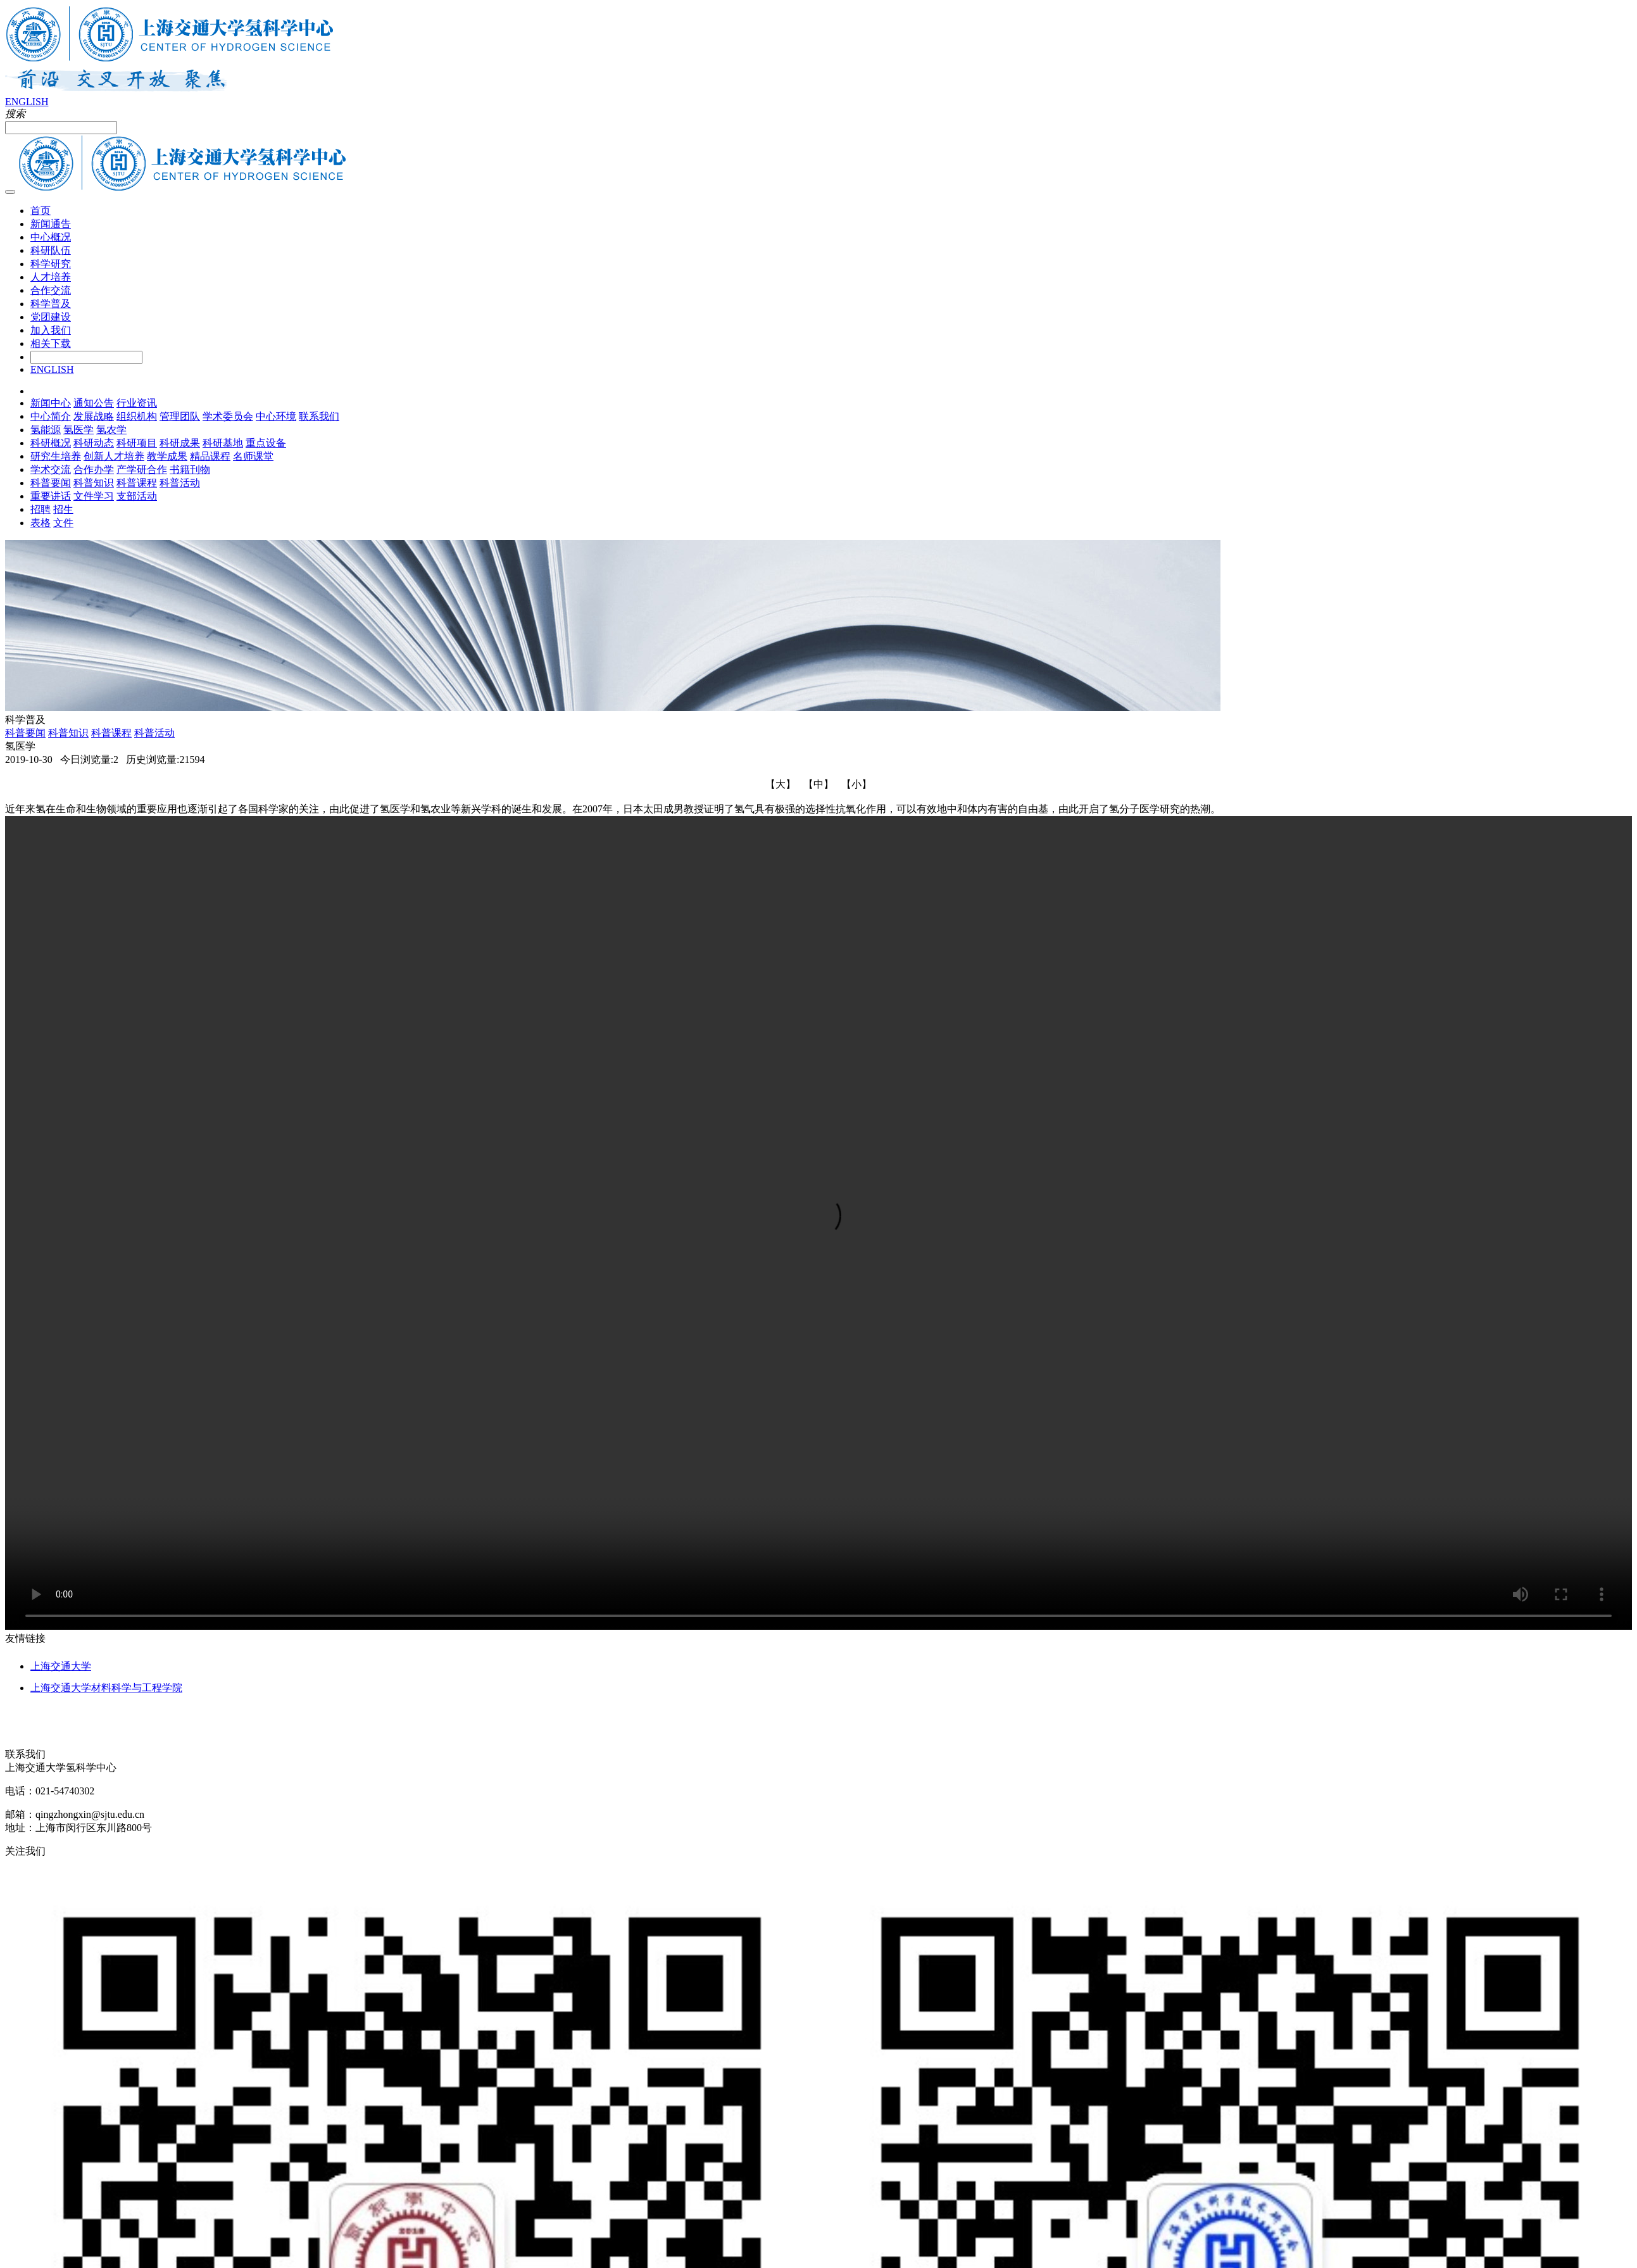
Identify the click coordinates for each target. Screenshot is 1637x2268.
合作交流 (50, 290)
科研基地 (223, 443)
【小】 (856, 784)
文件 (63, 522)
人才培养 (50, 277)
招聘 (40, 509)
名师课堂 (253, 456)
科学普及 (50, 303)
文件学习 (93, 496)
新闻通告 (50, 223)
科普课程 (136, 482)
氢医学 (78, 429)
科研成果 (180, 443)
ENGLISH (26, 101)
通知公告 (93, 403)
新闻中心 (50, 403)
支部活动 (136, 496)
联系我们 (319, 416)
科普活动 (180, 482)
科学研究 (50, 263)
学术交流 (50, 469)
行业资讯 (136, 403)
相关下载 (50, 343)
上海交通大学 (60, 1666)
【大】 (780, 784)
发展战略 (93, 416)
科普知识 (93, 482)
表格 (40, 522)
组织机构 (136, 416)
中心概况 (50, 237)
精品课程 (210, 456)
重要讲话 (50, 496)
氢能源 (45, 429)
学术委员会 (228, 416)
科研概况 (50, 443)
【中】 (818, 784)
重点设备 (266, 443)
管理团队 (180, 416)
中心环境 (276, 416)
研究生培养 (55, 456)
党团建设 (50, 317)
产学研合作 (141, 469)
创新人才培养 (114, 456)
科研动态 (93, 443)
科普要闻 (50, 482)
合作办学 (93, 469)
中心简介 (50, 416)
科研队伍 (50, 250)
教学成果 (167, 456)
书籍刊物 (190, 469)
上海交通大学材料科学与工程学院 (106, 1687)
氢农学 (111, 429)
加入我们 (50, 330)
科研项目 (136, 443)
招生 (63, 509)
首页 (40, 210)
